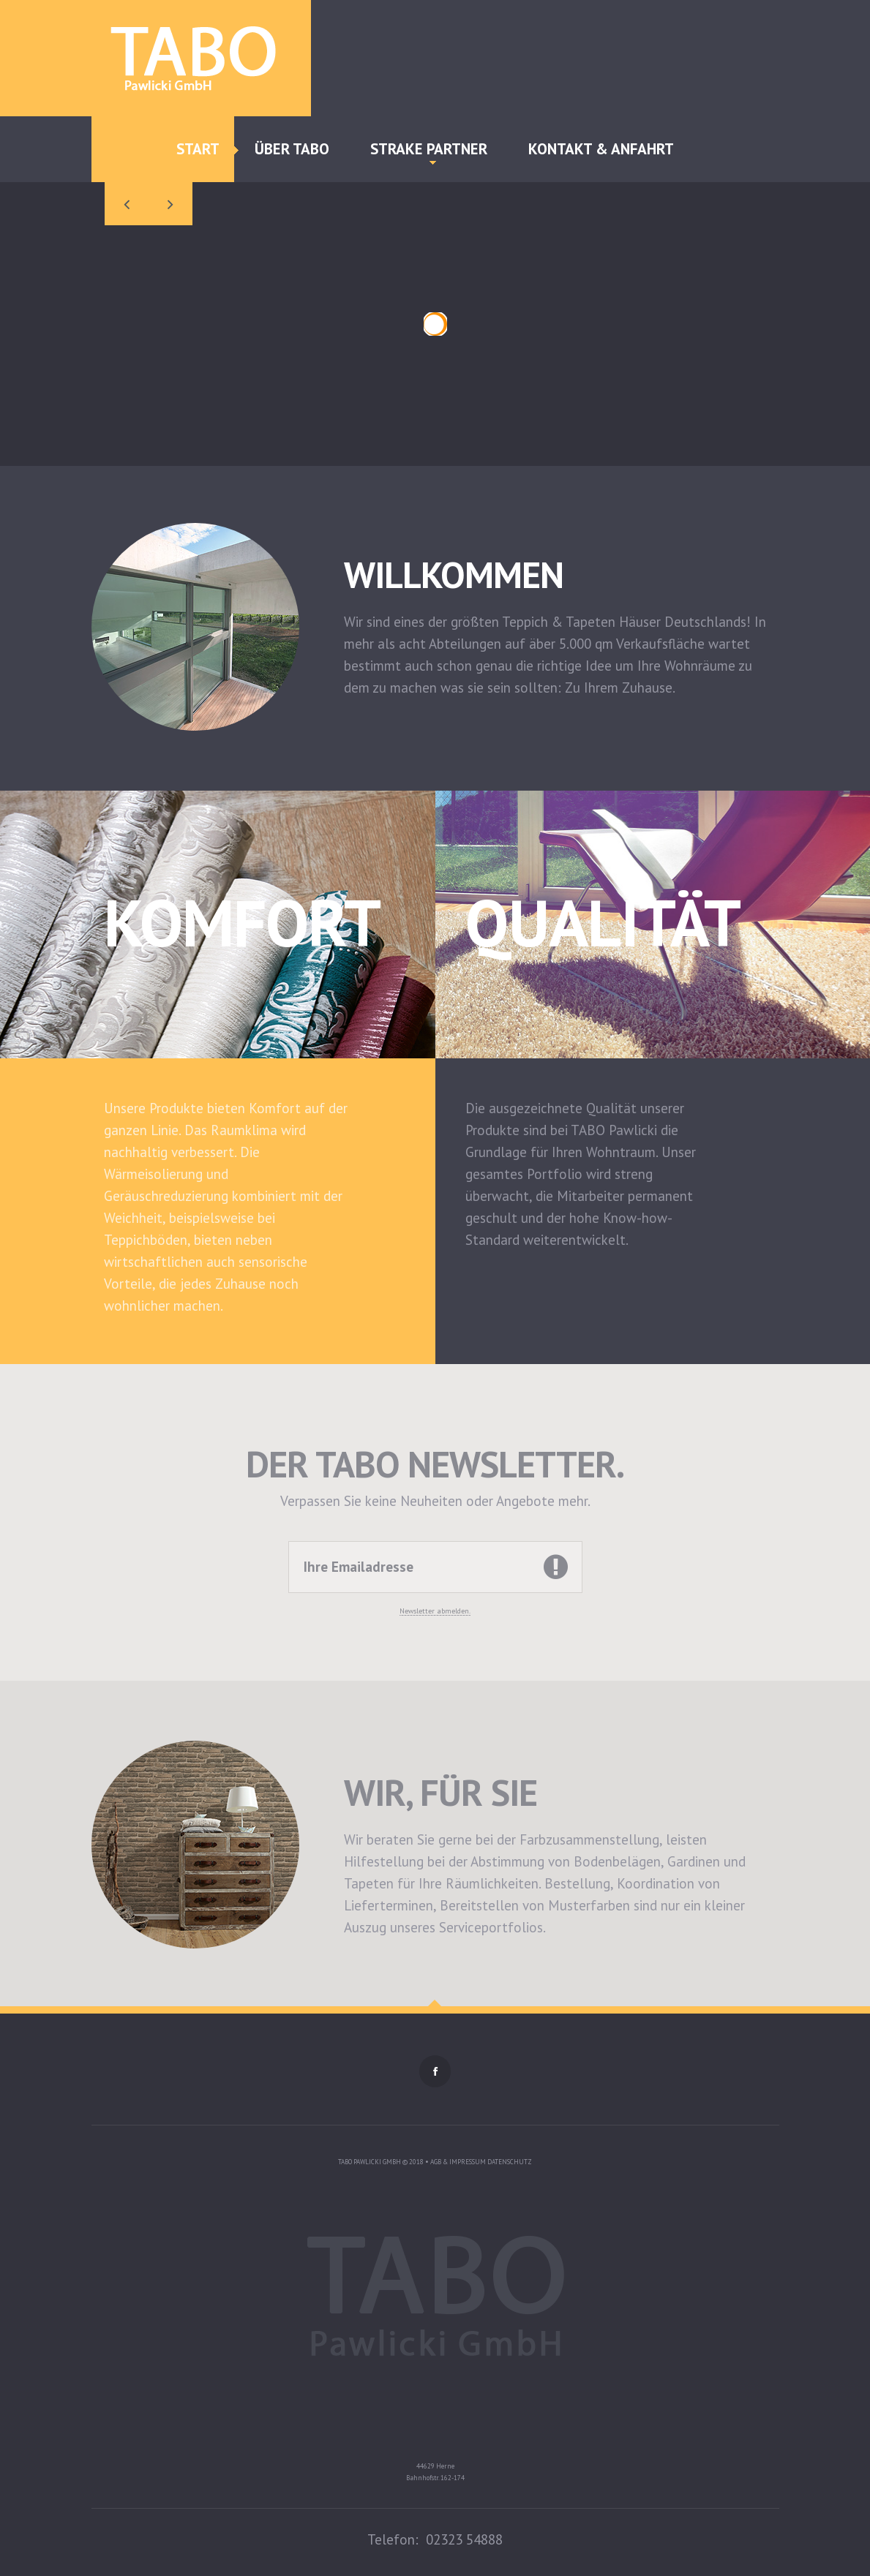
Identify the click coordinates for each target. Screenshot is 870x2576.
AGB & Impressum (458, 2162)
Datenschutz (509, 2162)
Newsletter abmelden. (435, 1611)
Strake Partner (428, 152)
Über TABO (292, 149)
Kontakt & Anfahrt (601, 149)
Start (198, 149)
